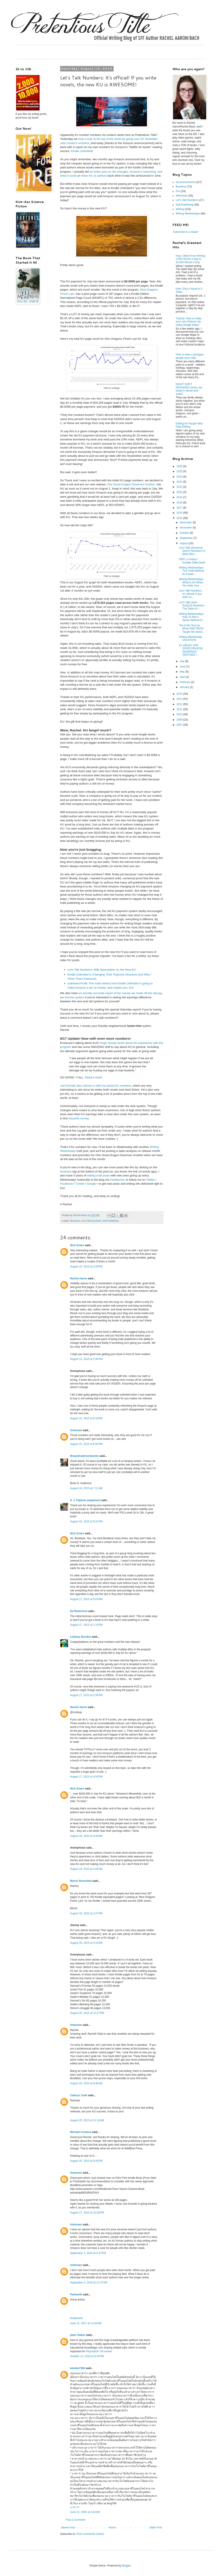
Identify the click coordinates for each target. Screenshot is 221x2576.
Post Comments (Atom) (90, 2534)
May (182, 671)
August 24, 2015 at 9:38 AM (86, 2083)
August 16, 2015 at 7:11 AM (86, 1488)
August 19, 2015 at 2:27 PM (86, 1913)
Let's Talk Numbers (91, 1220)
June (183, 666)
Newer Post (68, 2527)
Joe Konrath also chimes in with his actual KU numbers (95, 1085)
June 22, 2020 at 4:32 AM (85, 2512)
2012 (180, 704)
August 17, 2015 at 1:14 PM (86, 1624)
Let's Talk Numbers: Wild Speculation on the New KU (101, 969)
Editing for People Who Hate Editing (189, 425)
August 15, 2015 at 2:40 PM (86, 1359)
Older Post (155, 2527)
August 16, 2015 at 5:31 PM (86, 1521)
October (185, 532)
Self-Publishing (111, 1220)
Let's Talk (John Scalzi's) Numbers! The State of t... (191, 605)
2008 (180, 719)
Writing (180, 209)
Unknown (76, 1430)
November (186, 527)
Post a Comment (75, 2519)
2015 (180, 518)
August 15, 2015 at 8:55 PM (86, 1444)
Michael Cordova (80, 2132)
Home (112, 2527)
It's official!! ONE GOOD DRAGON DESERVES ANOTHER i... (191, 650)
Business (75, 1220)
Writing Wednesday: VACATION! (191, 638)
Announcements (185, 182)
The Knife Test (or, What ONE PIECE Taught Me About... (191, 628)
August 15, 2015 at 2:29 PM (86, 1266)
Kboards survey (79, 1118)
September (186, 538)
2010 (180, 714)
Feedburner (117, 1179)
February (185, 682)
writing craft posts (98, 1175)
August (184, 543)
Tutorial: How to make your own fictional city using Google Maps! (188, 321)
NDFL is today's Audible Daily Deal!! (192, 561)
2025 (180, 471)
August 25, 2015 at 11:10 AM (87, 2120)
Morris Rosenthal (81, 1880)
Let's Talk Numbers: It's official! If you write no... (190, 594)
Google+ (92, 1183)
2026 (180, 466)
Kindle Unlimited (81, 151)
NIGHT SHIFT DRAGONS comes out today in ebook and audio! (189, 389)
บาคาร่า (75, 2507)
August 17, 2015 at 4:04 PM (86, 1776)
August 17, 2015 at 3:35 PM (86, 1695)
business (66, 1171)
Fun (178, 191)
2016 (180, 512)
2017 (180, 507)
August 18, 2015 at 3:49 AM (86, 1836)
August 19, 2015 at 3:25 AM (86, 1868)
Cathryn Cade (78, 2095)
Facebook (66, 1183)
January (185, 687)
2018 (180, 502)
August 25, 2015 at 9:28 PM (86, 2160)
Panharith (76, 2294)
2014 (180, 693)
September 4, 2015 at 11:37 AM (88, 2282)
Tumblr (79, 1183)
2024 (180, 476)
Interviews (182, 195)
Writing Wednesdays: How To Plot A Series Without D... (191, 617)
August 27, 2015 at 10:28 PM (87, 2212)
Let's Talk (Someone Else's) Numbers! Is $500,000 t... (192, 551)
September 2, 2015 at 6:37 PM (88, 2253)
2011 (180, 709)
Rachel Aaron (78, 1278)
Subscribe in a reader (185, 231)
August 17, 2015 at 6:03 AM (86, 1599)
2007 (180, 724)
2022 (180, 486)
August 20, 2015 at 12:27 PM (87, 2013)
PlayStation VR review (99, 2351)
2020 (180, 492)
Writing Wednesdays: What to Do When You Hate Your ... (191, 582)
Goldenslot (76, 2318)
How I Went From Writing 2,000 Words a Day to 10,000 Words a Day (190, 259)
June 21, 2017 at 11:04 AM (85, 2323)
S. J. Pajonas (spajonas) (85, 1500)
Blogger (126, 2565)
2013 (180, 698)
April (183, 677)
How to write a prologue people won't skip (190, 356)
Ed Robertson (79, 1611)
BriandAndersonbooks (84, 1456)
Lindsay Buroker (80, 1636)
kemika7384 (77, 2368)
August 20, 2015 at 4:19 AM (86, 1942)
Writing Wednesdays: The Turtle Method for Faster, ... (191, 571)
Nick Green (77, 1245)
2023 (180, 481)
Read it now (92, 1077)
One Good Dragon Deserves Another (131, 484)
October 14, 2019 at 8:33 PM (87, 2356)
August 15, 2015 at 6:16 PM (86, 1418)
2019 (180, 497)
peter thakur (77, 2335)
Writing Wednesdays (188, 213)
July (182, 661)
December (186, 522)
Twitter (150, 1179)
